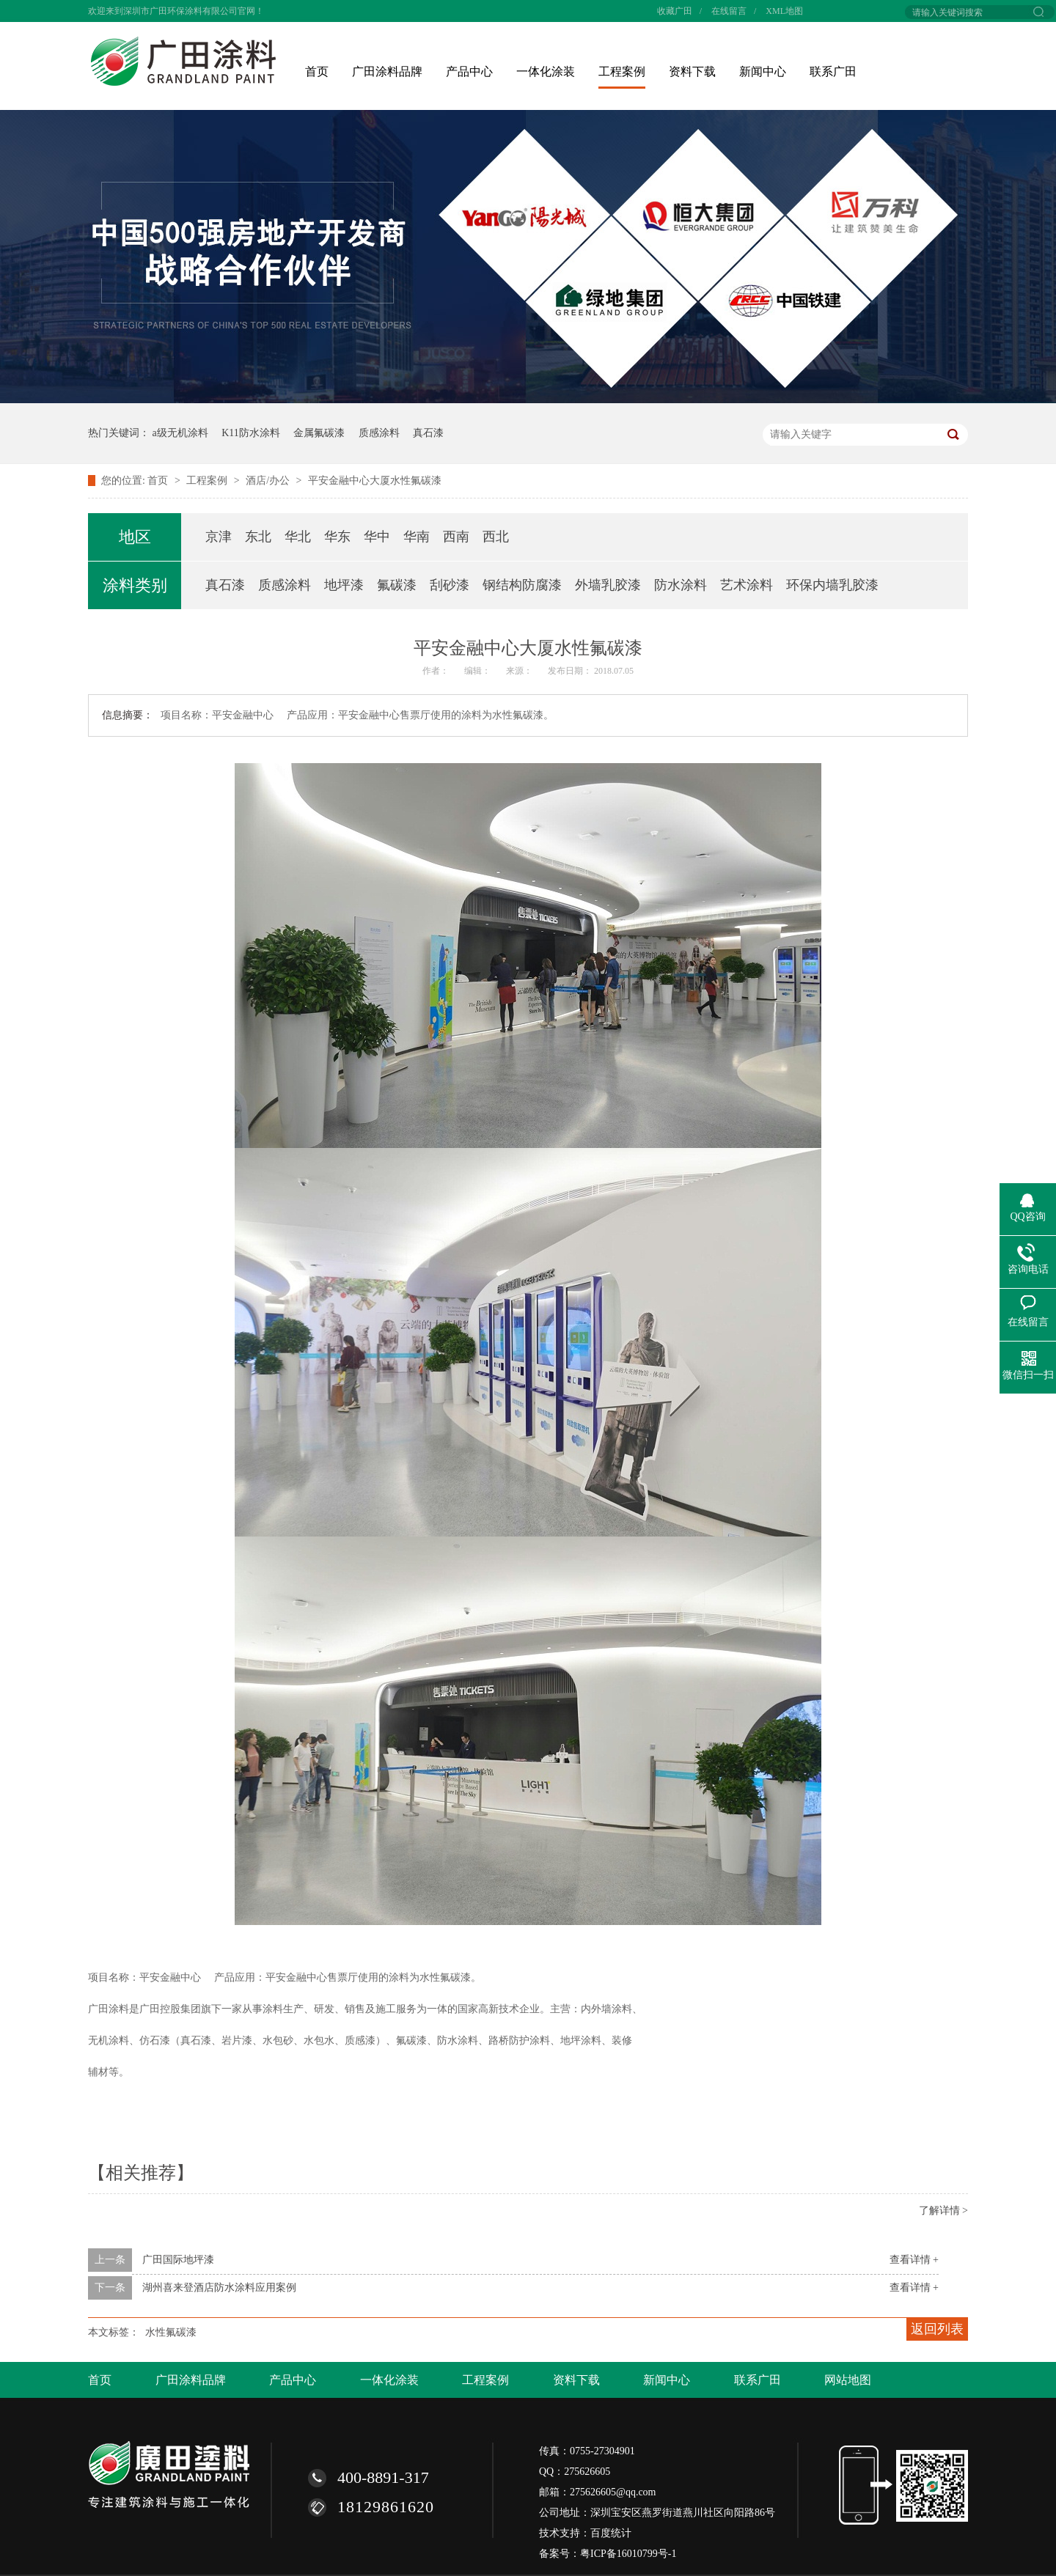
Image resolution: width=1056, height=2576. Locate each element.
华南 (416, 536)
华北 (298, 536)
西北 (496, 536)
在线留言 (729, 11)
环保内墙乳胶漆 (832, 585)
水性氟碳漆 (171, 2332)
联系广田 (833, 71)
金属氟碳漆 (319, 432)
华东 (337, 536)
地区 (135, 537)
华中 (377, 536)
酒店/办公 (269, 480)
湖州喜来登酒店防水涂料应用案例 (219, 2287)
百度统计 (610, 2533)
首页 (317, 71)
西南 (456, 536)
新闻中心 (762, 71)
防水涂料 (680, 585)
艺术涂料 (746, 585)
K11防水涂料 (250, 432)
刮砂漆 (449, 585)
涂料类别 (135, 585)
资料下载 (692, 71)
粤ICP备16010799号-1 (628, 2553)
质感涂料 (379, 432)
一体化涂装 (545, 71)
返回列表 (937, 2329)
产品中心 (469, 71)
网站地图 (847, 2380)
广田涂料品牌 (387, 71)
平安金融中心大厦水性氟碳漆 (374, 480)
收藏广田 (674, 11)
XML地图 (784, 11)
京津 (218, 536)
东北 (258, 536)
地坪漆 (344, 585)
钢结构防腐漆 (522, 585)
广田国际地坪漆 (178, 2259)
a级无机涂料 (180, 432)
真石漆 (428, 432)
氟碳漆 (397, 585)
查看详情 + (914, 2259)
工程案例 (621, 71)
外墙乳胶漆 (608, 585)
